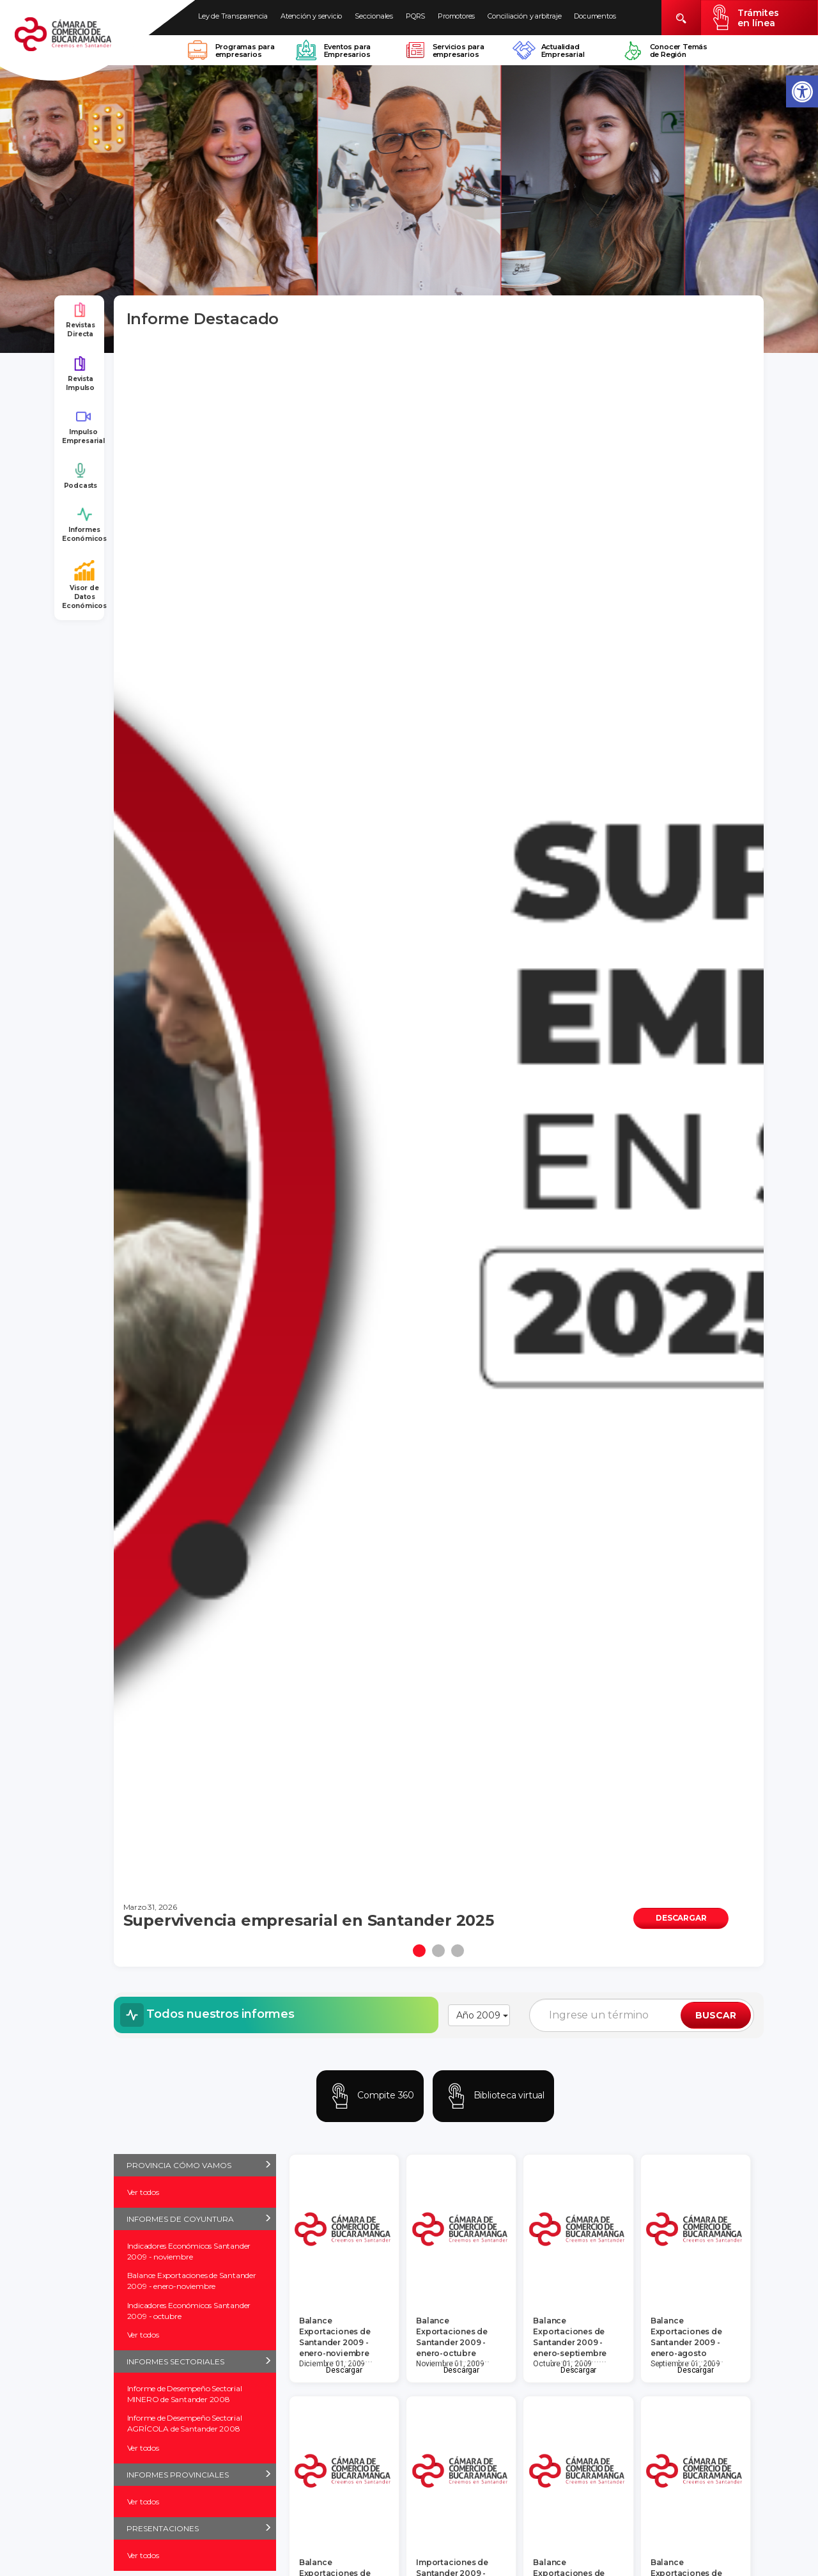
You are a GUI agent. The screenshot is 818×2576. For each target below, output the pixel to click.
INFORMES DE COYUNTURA (180, 2219)
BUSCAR (715, 2015)
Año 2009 (482, 2015)
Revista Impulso (80, 373)
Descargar (344, 2370)
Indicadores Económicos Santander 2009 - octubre (189, 2310)
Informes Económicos (84, 524)
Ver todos (143, 2192)
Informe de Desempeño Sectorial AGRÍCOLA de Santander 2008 (184, 2423)
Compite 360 (370, 2096)
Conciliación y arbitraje (524, 16)
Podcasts (80, 476)
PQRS (415, 16)
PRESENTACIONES (163, 2528)
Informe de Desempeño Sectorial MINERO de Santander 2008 (184, 2394)
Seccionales (374, 16)
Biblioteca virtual (493, 2096)
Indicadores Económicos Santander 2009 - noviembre (189, 2251)
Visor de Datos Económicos (84, 585)
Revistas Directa (80, 320)
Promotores (456, 16)
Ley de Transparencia (233, 16)
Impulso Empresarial (83, 427)
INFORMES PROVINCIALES (178, 2474)
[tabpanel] (439, 1142)
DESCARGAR (681, 1918)
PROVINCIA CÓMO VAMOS (179, 2165)
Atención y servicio (311, 16)
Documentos (594, 16)
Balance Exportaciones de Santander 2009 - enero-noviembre (191, 2280)
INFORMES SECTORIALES (175, 2361)
